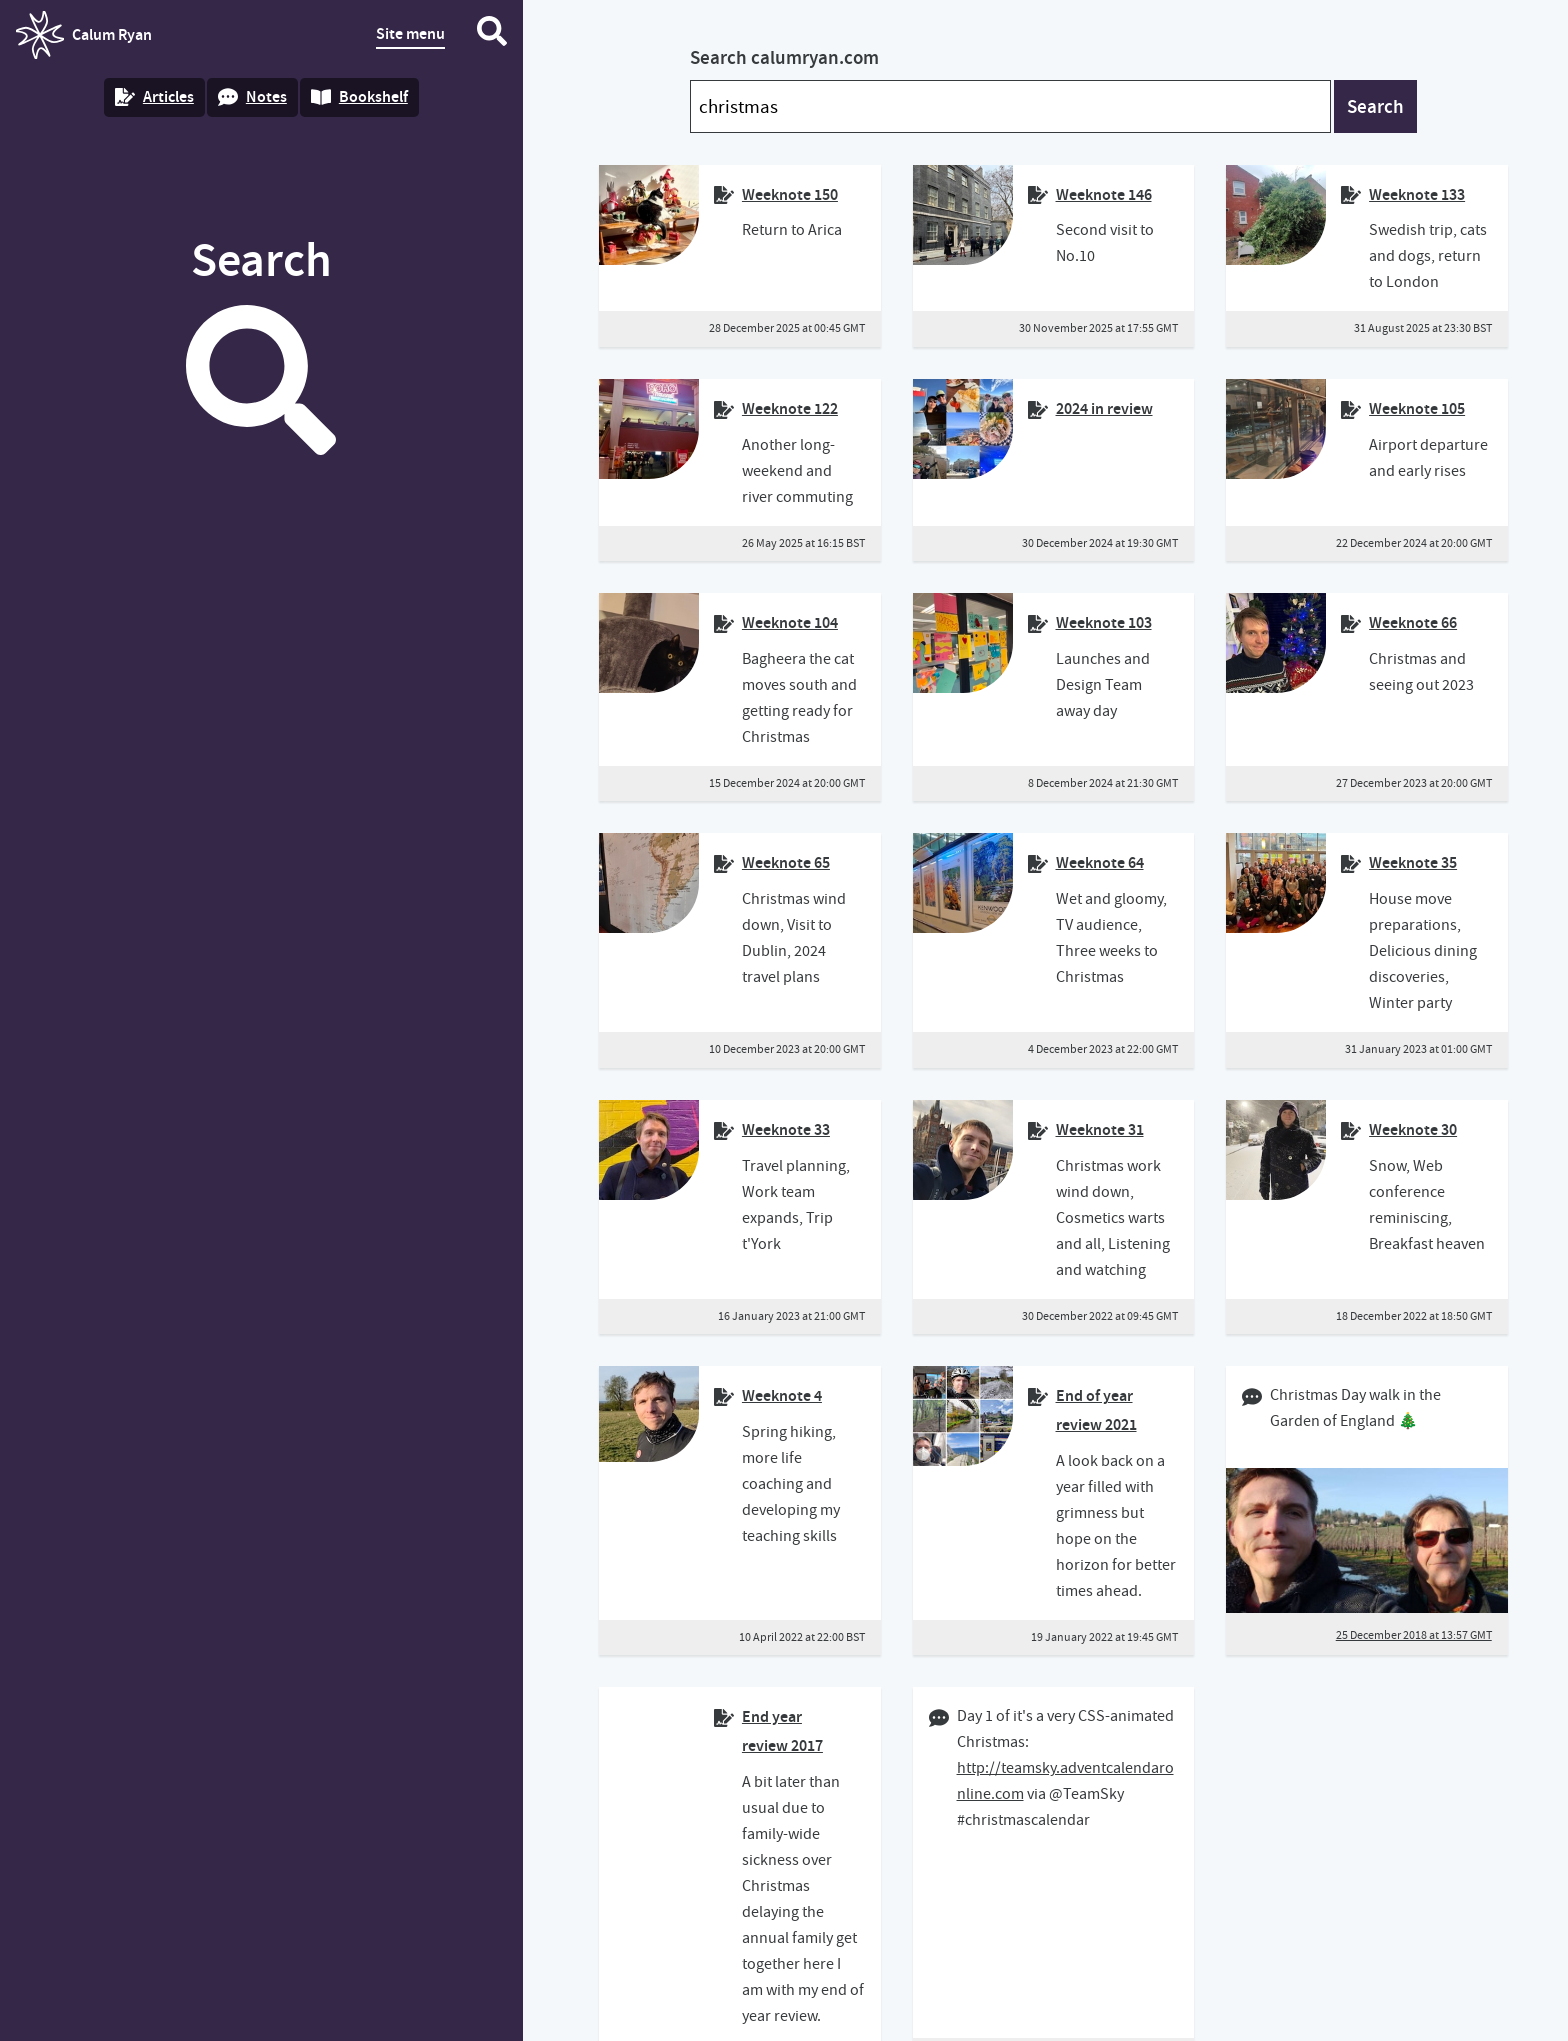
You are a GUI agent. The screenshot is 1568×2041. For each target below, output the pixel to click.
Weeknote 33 (786, 1129)
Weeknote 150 (790, 194)
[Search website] (492, 35)
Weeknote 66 (1413, 622)
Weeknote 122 (790, 408)
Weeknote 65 (786, 862)
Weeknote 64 (1100, 862)
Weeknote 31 (1100, 1129)
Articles (154, 96)
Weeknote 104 (790, 622)
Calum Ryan (84, 35)
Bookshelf (359, 96)
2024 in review (1104, 408)
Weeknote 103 (1104, 622)
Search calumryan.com (784, 57)
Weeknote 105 (1417, 408)
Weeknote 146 (1104, 194)
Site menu (410, 33)
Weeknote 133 (1417, 194)
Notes (252, 96)
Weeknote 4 (782, 1395)
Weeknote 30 (1413, 1129)
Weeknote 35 (1413, 862)
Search (1375, 106)
